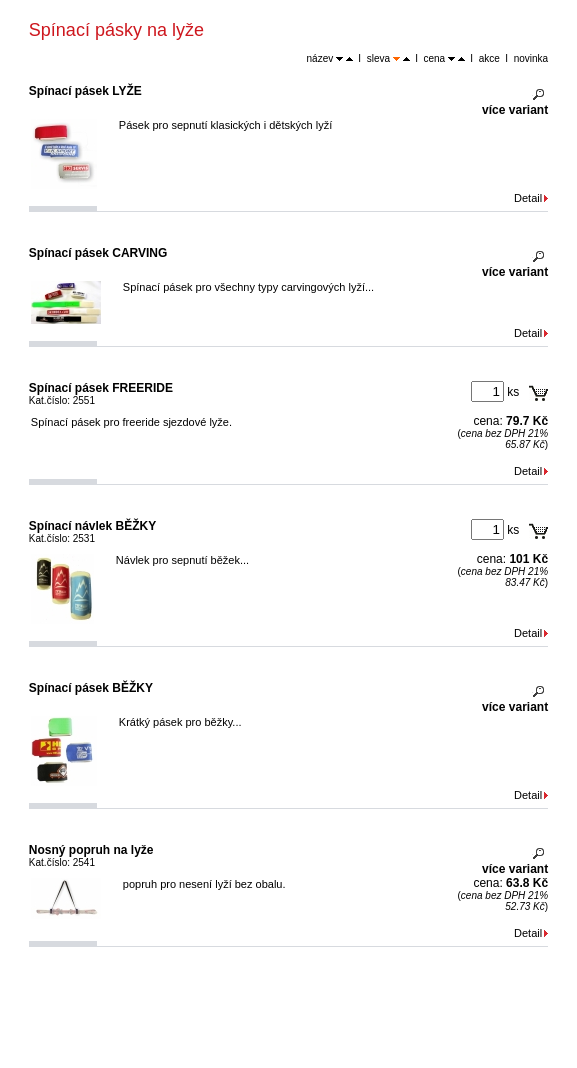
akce (489, 58)
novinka (531, 58)
